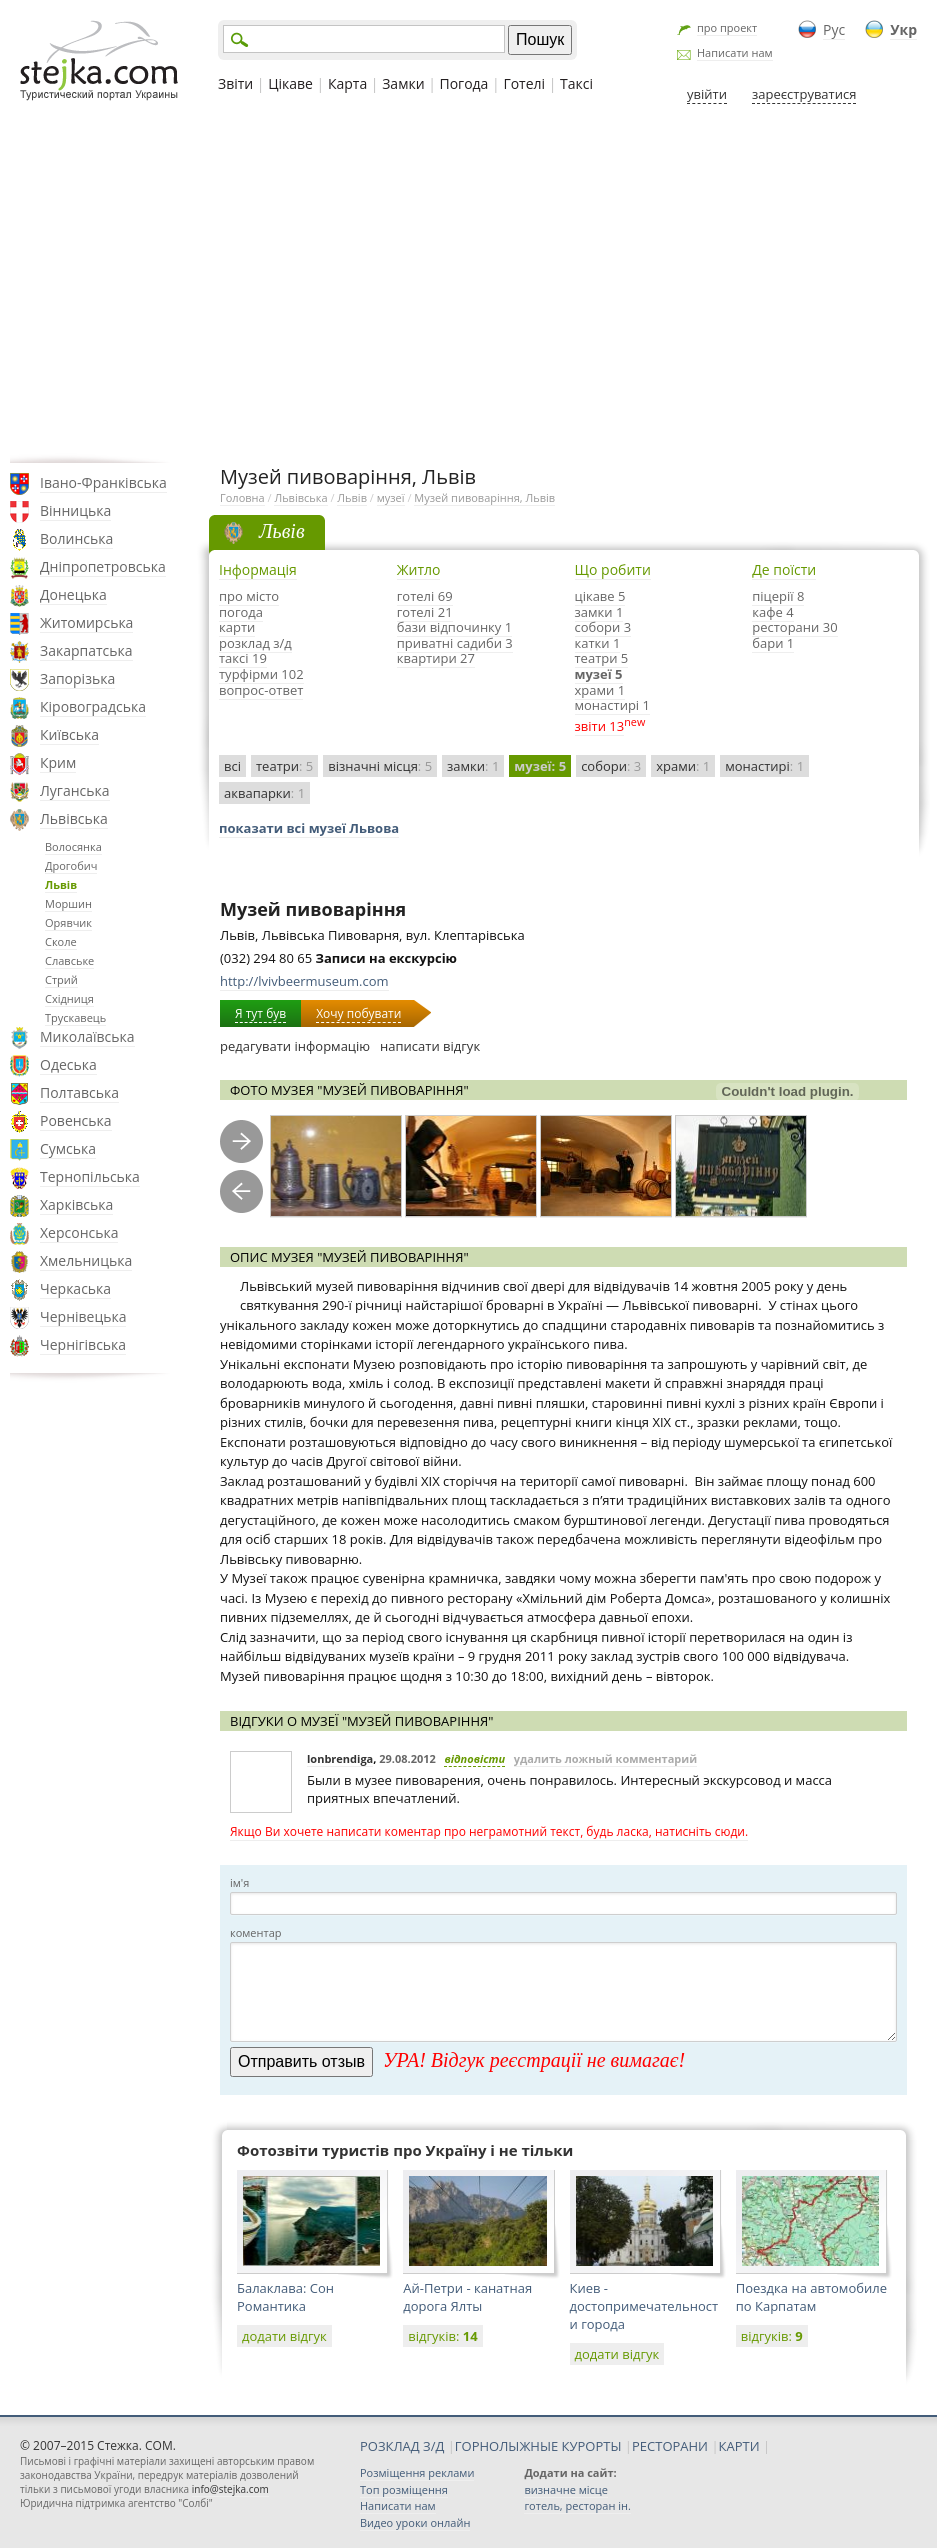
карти (237, 627)
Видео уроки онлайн (415, 2522)
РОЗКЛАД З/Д (402, 2446)
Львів (61, 884)
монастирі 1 (612, 705)
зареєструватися (804, 94)
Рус (834, 29)
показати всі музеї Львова (309, 828)
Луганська (75, 790)
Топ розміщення (404, 2489)
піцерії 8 (778, 596)
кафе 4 (772, 612)
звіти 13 (600, 726)
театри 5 (602, 658)
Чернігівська (83, 1344)
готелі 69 (425, 596)
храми (683, 766)
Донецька (73, 594)
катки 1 (598, 643)
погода (241, 612)
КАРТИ (739, 2446)
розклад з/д (255, 643)
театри (284, 766)
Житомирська (86, 622)
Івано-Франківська (103, 482)
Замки (403, 83)
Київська (69, 734)
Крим (58, 762)
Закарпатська (86, 650)
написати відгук (430, 1046)
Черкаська (75, 1288)
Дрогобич (71, 865)
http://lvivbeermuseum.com (304, 981)
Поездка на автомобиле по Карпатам (811, 2297)
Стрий (61, 979)
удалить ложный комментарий (605, 1758)
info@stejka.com (230, 2489)
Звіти (235, 83)
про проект (727, 27)
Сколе (61, 941)
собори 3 (603, 627)
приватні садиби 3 (455, 643)
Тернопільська (90, 1176)
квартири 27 (436, 658)
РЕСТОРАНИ (670, 2446)
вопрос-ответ (261, 690)
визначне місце (566, 2489)
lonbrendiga (340, 1758)
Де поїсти (784, 569)
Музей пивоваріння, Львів (484, 497)
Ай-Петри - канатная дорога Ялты (467, 2297)
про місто (249, 596)
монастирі (764, 766)
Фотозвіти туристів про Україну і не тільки (405, 2150)
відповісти (474, 1758)
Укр (903, 29)
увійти (707, 94)
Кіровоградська (93, 706)
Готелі (524, 83)
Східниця (69, 998)
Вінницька (75, 510)
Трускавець (75, 1017)
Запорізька (77, 678)
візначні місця (380, 766)
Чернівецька (83, 1316)
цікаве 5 (600, 596)
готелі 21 (425, 612)
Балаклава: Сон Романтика (285, 2297)
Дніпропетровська (103, 566)
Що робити (613, 569)
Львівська (74, 818)
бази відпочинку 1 (454, 627)
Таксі (576, 83)
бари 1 (773, 643)
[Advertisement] (468, 283)
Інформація (258, 569)
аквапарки (264, 793)
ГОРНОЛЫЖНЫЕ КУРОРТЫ (538, 2446)
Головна (242, 497)
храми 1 (600, 690)
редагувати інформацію (295, 1046)
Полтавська (79, 1092)
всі (232, 766)
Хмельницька (86, 1260)
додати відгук (284, 2336)
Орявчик (68, 922)
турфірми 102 (261, 674)
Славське (69, 960)
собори (611, 766)
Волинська (76, 538)
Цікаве (290, 83)
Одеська (68, 1064)
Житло (419, 569)
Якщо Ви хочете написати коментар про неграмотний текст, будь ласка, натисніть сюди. (489, 1831)
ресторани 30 (794, 627)
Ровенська (76, 1120)
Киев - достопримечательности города (644, 2306)
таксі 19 (243, 658)
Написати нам (735, 52)
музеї (391, 497)
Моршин (68, 903)
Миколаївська (87, 1036)
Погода (464, 83)
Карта (347, 83)
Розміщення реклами (417, 2472)
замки (473, 766)
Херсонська (79, 1232)
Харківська (76, 1204)
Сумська (68, 1148)
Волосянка (73, 846)
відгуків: (442, 2336)
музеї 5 (599, 674)
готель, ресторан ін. (577, 2505)
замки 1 (599, 612)
